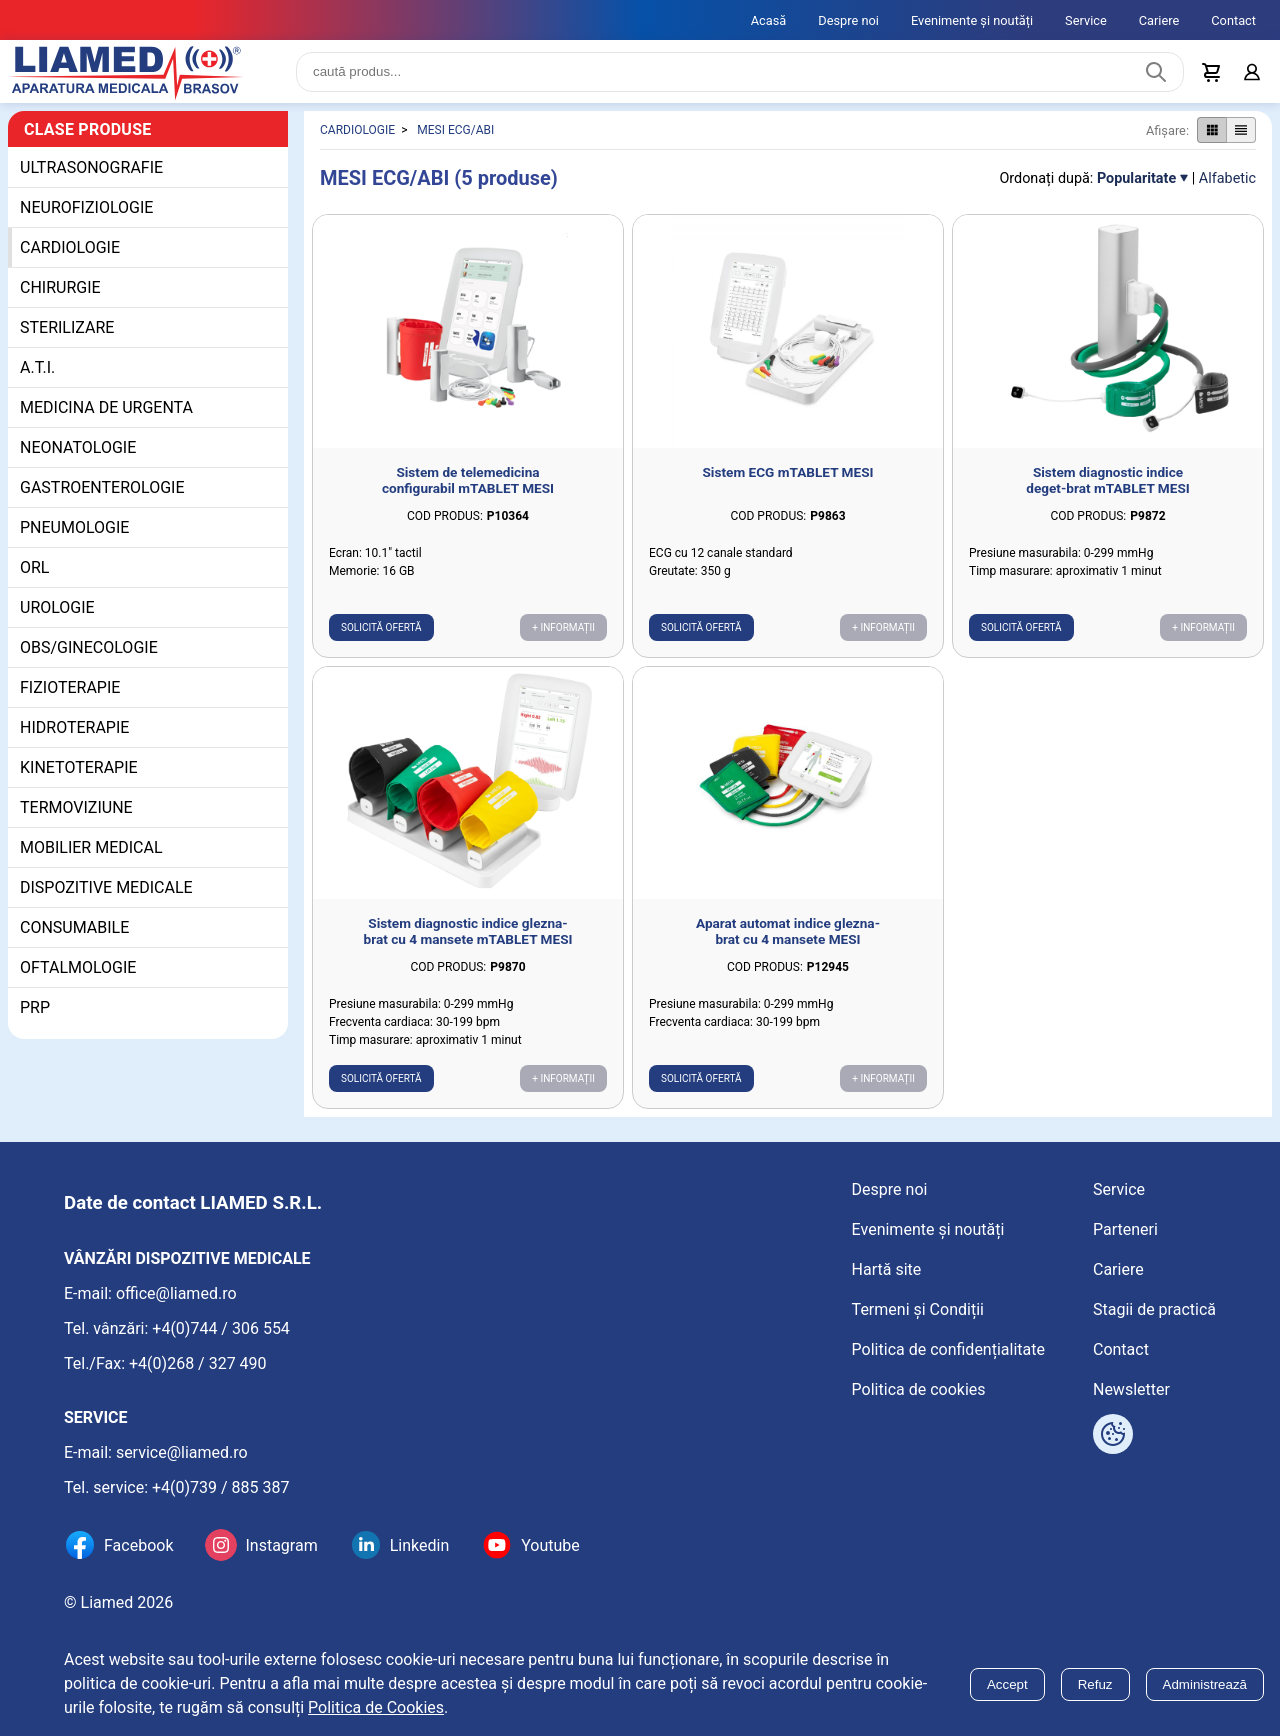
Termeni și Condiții (918, 1309)
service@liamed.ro (182, 1452)
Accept (1007, 1684)
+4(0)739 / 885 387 (221, 1487)
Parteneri (1125, 1229)
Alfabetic (1227, 186)
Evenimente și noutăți (972, 20)
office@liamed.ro (176, 1293)
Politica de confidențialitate (948, 1349)
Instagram (281, 1545)
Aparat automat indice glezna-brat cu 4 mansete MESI (788, 940)
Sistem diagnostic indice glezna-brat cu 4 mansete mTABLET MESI (468, 940)
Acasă (769, 20)
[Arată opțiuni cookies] (1113, 1434)
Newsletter (1131, 1389)
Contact (1233, 20)
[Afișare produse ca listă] (1241, 139)
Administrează (1205, 1684)
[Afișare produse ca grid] (1211, 139)
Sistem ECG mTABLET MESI (787, 480)
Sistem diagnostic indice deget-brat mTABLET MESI (1108, 488)
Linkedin (420, 1545)
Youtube (550, 1545)
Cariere (1159, 20)
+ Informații (563, 635)
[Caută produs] (1156, 76)
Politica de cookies (919, 1389)
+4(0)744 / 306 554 (221, 1328)
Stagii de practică (1154, 1309)
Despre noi (848, 20)
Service (1086, 20)
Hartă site (887, 1269)
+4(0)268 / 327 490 (198, 1363)
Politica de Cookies (376, 1707)
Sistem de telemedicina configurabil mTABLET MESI (468, 488)
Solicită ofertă (381, 635)
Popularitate (1136, 186)
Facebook (138, 1545)
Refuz (1095, 1684)
